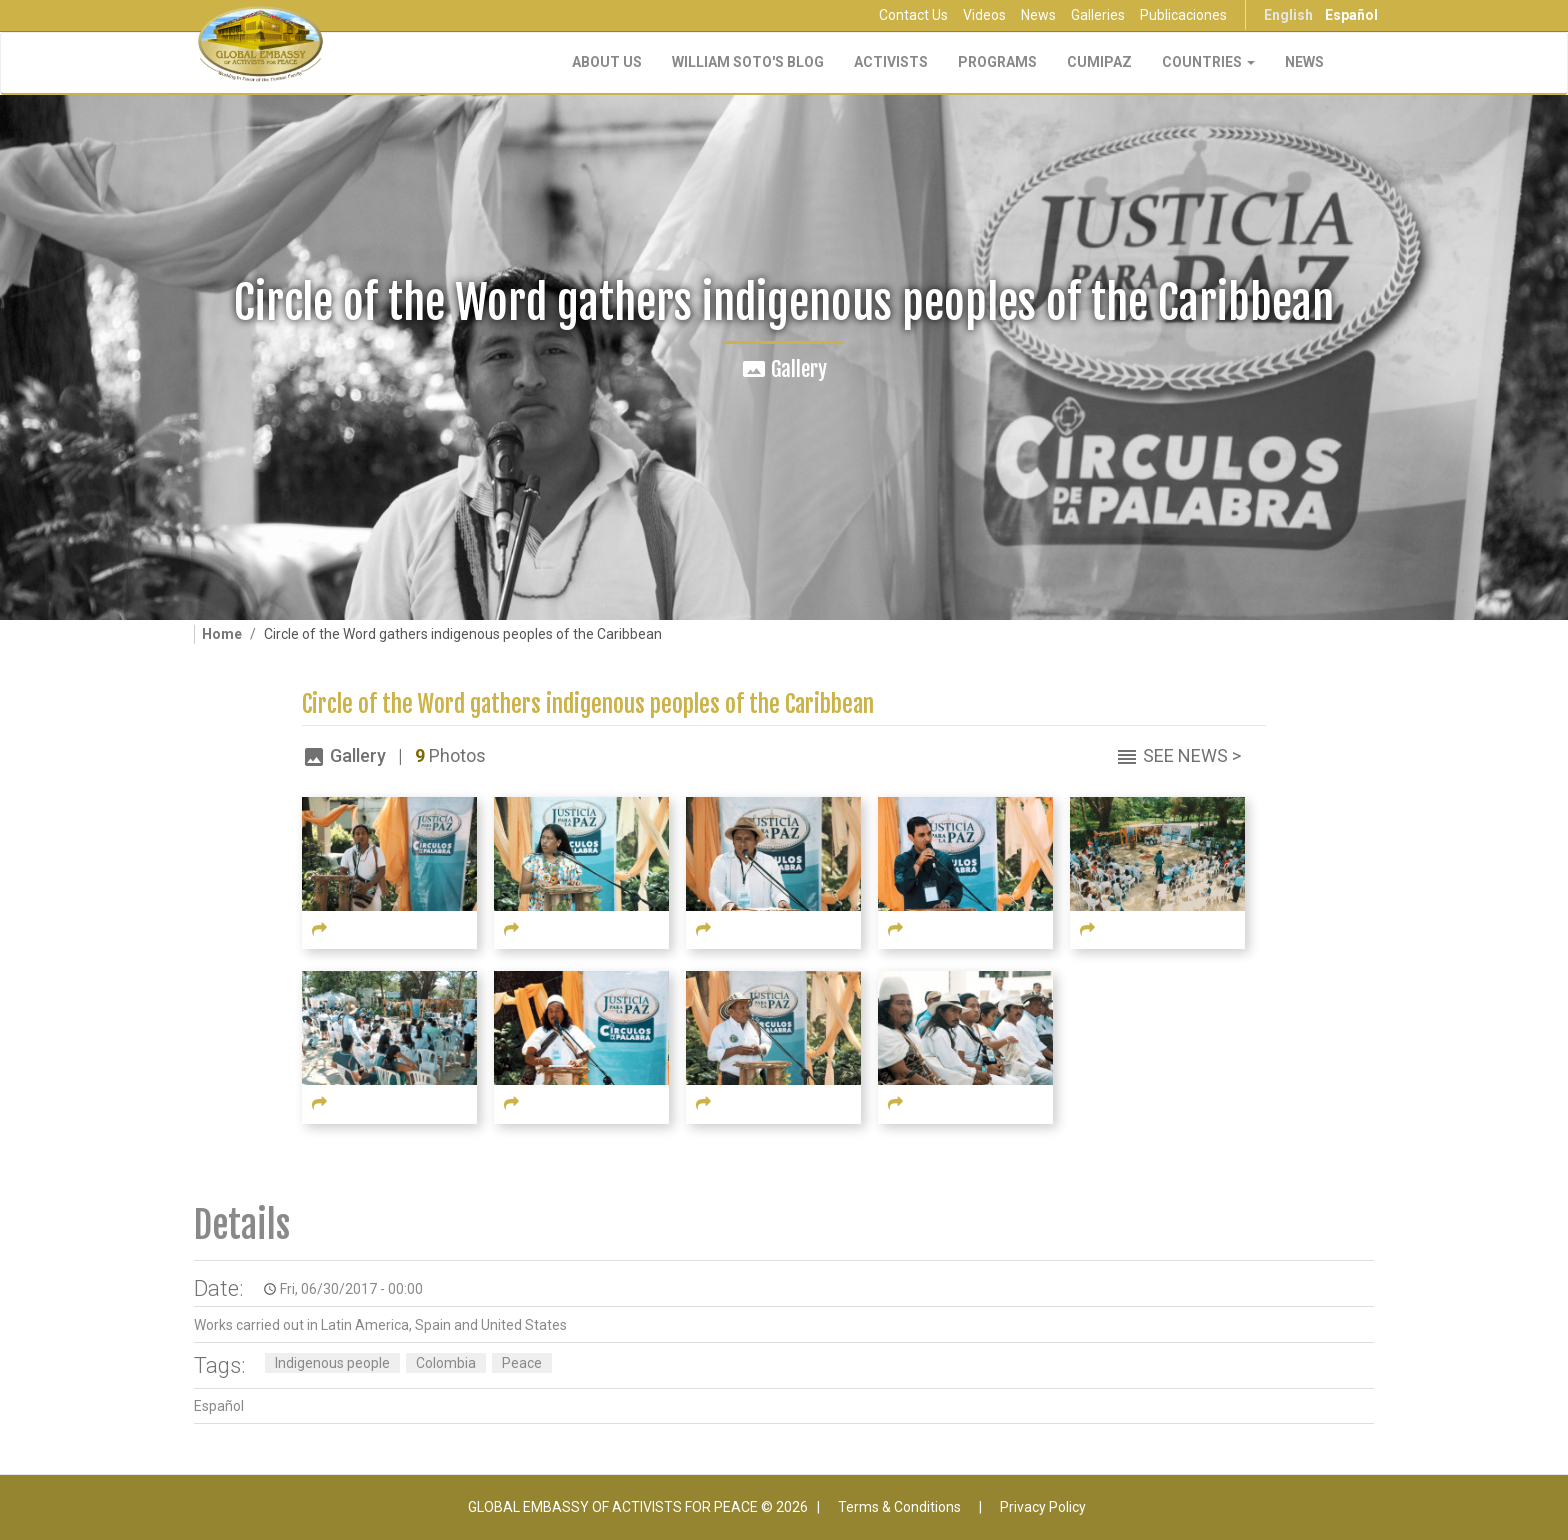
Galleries (1098, 15)
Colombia (446, 1363)
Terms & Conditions (899, 1507)
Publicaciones (1183, 15)
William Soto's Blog (748, 62)
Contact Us (913, 15)
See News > (1192, 755)
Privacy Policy (1043, 1507)
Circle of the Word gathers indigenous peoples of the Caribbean (588, 704)
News (1038, 15)
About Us (607, 62)
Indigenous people (332, 1363)
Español (1351, 15)
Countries (1208, 62)
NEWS (1304, 62)
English (1288, 15)
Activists (891, 62)
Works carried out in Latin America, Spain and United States (380, 1325)
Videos (984, 15)
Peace (522, 1363)
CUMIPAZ (1099, 62)
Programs (997, 62)
